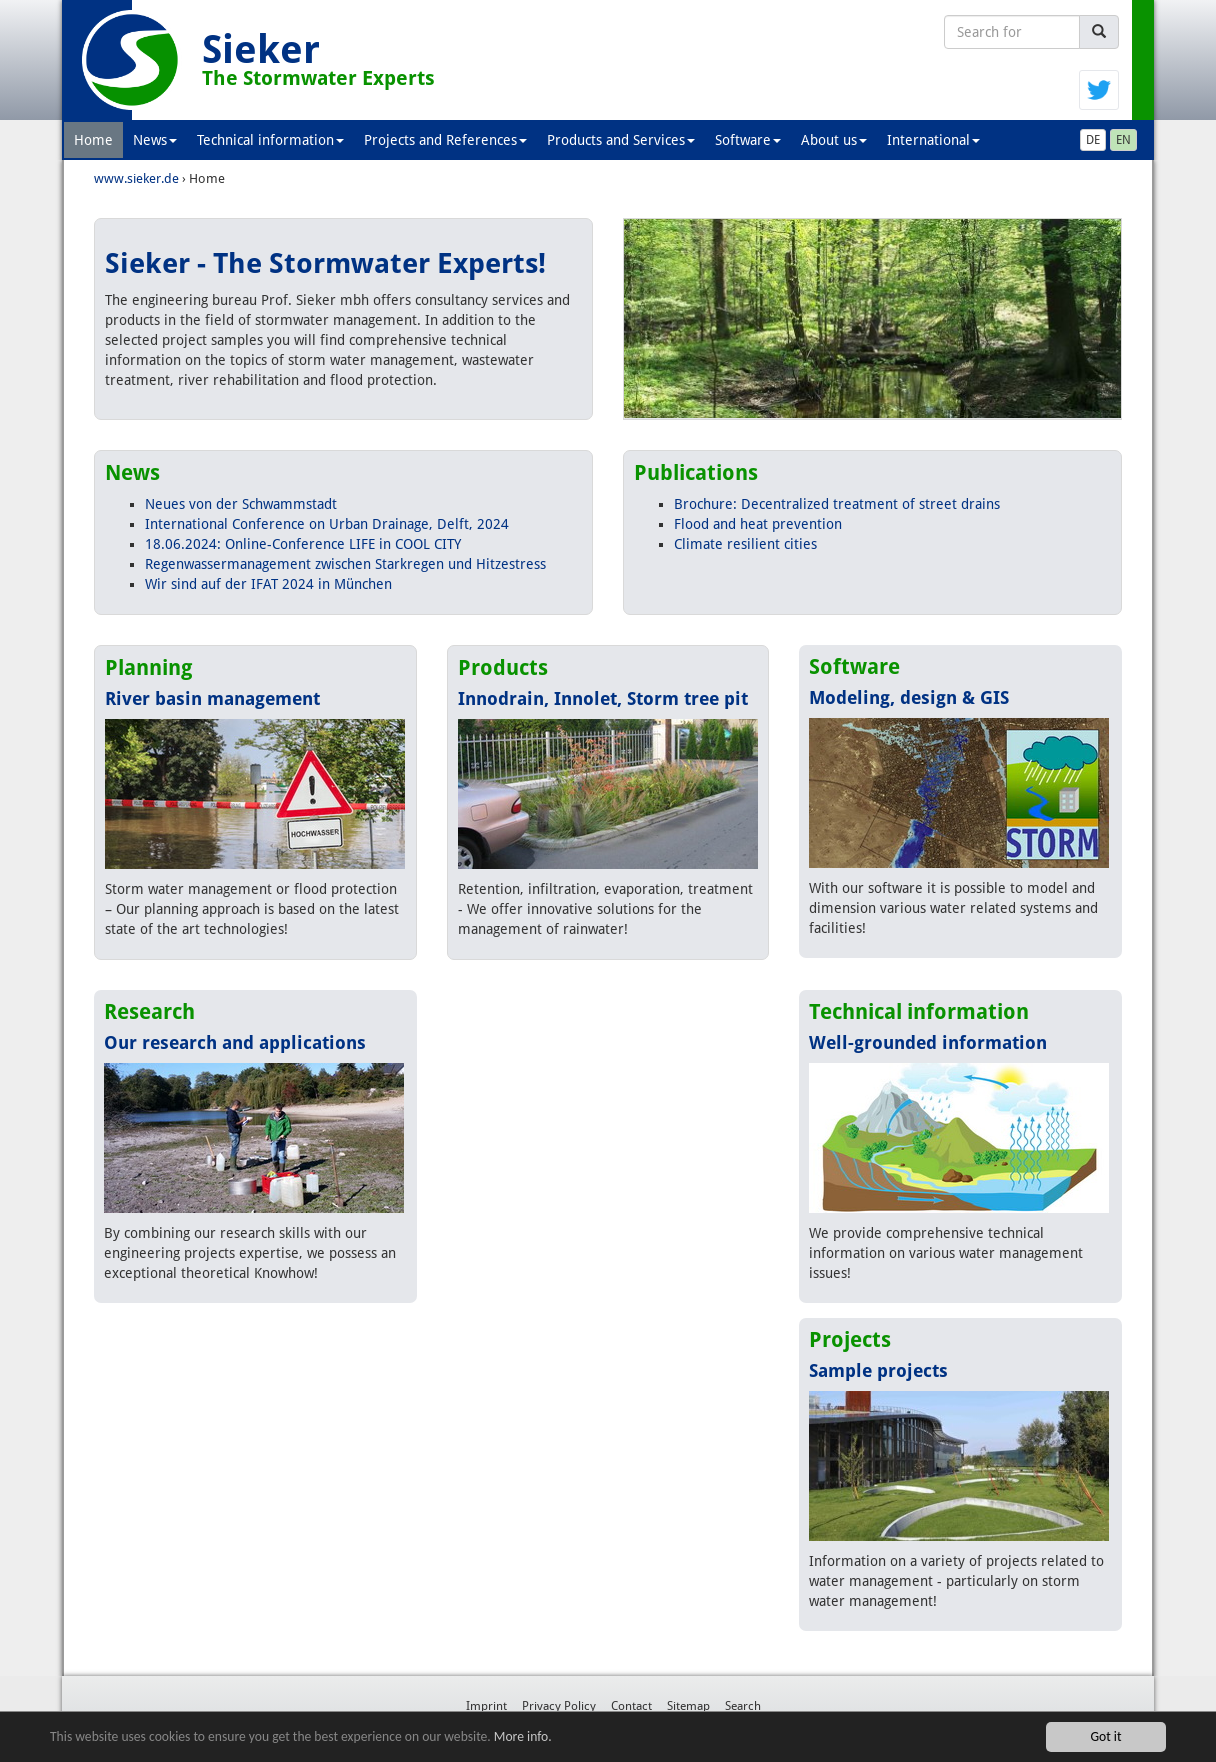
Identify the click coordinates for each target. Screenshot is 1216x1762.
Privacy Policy (559, 1706)
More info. (523, 1736)
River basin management (212, 698)
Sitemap (688, 1706)
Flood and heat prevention (758, 524)
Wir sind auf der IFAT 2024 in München (268, 584)
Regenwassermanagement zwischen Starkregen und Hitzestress (345, 564)
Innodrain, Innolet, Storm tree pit (603, 698)
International (933, 140)
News (155, 140)
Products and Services (621, 140)
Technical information (270, 140)
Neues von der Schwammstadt (241, 504)
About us (834, 140)
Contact (631, 1706)
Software (748, 140)
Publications (696, 472)
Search (743, 1706)
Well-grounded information (928, 1042)
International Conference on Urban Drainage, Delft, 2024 (327, 524)
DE (1093, 140)
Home (93, 140)
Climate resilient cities (745, 544)
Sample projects (878, 1370)
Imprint (486, 1706)
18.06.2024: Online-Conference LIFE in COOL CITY (303, 544)
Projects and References (445, 140)
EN (1123, 140)
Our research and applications (235, 1042)
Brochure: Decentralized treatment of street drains (837, 504)
